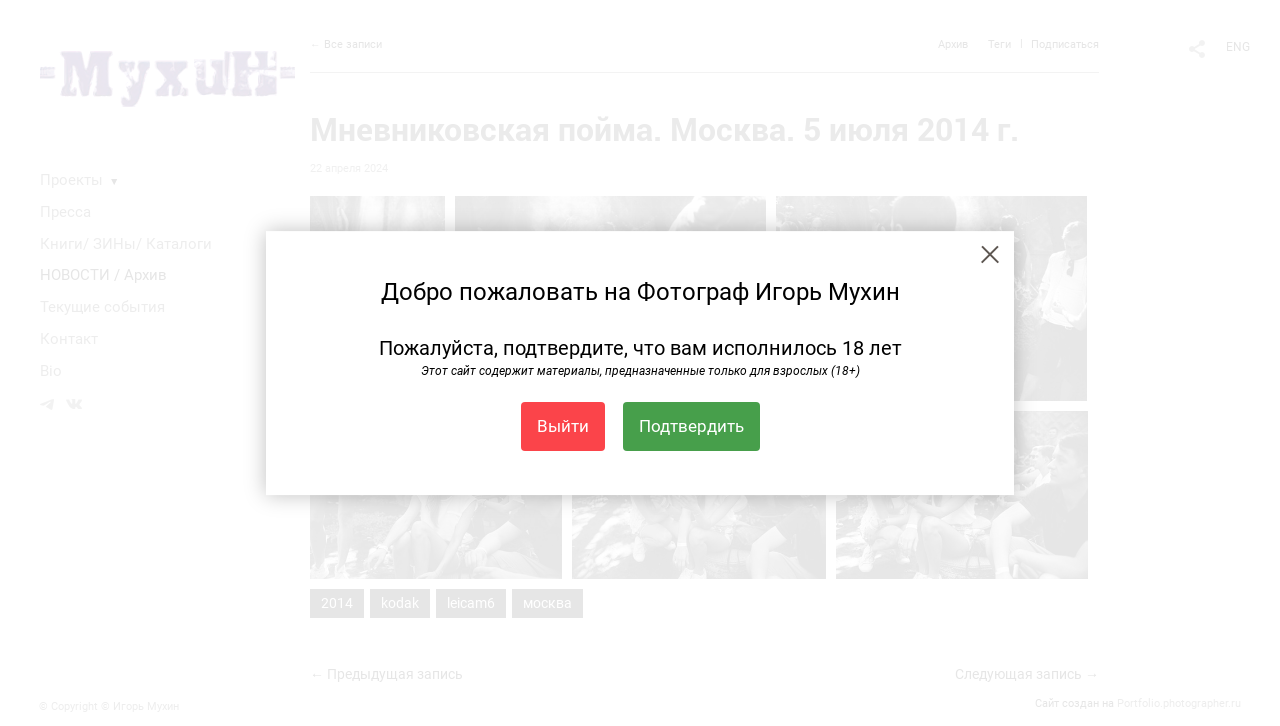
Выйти (563, 426)
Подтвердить (691, 426)
